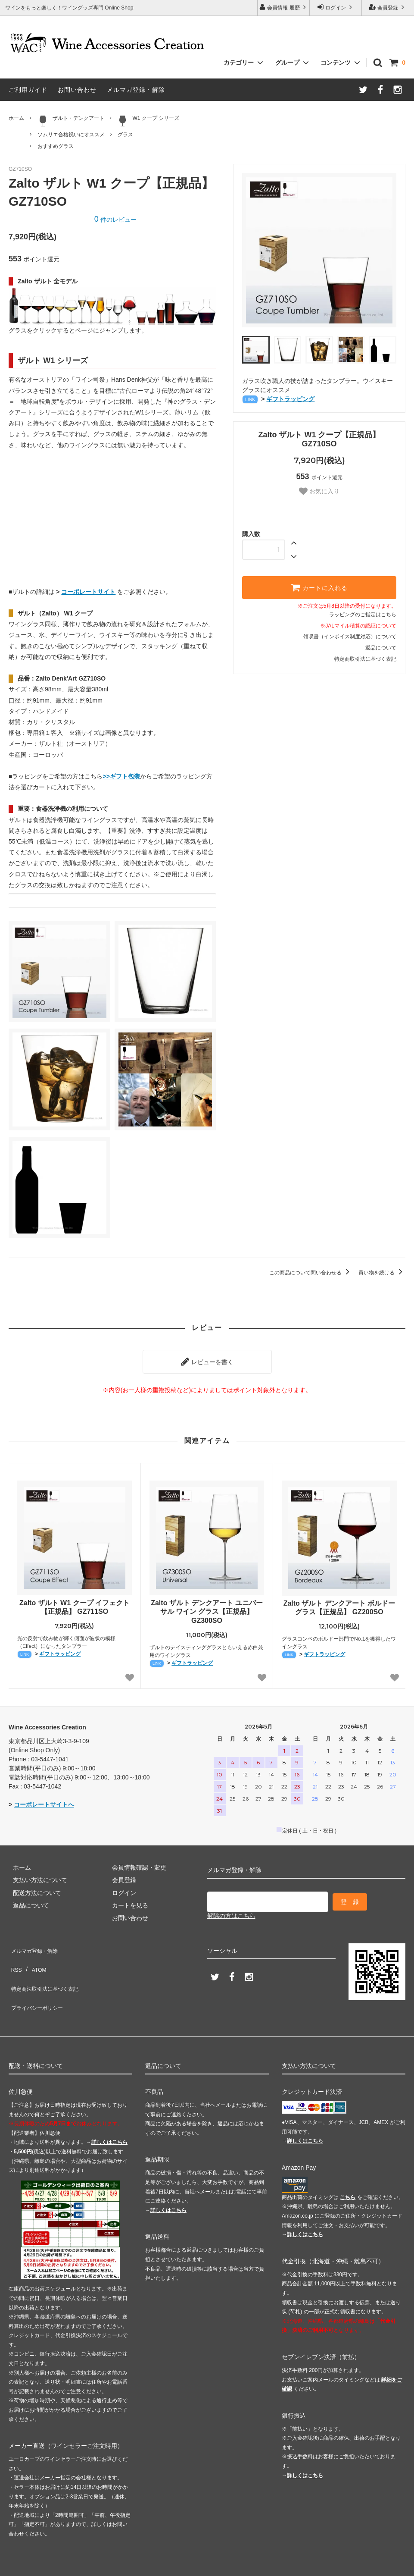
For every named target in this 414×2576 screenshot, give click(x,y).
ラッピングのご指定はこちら (362, 615)
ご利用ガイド (28, 89)
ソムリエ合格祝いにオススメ (71, 135)
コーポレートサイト (88, 591)
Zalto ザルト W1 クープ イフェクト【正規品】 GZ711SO (74, 1603)
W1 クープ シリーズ (148, 120)
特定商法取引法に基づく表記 (48, 1969)
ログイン (336, 7)
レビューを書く (207, 1359)
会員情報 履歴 (283, 7)
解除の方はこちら (231, 1908)
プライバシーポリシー (39, 1981)
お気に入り (319, 491)
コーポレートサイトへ (44, 1800)
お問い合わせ (77, 89)
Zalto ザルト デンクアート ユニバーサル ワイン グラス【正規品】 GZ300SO (207, 1607)
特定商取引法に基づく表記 (365, 659)
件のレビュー (115, 219)
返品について (380, 648)
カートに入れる (319, 587)
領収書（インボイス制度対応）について (349, 637)
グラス (125, 135)
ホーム (16, 118)
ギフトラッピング (290, 398)
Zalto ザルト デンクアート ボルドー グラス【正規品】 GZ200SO (339, 1603)
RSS (15, 1956)
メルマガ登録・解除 (136, 89)
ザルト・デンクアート (70, 120)
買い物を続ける (381, 1273)
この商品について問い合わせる (310, 1273)
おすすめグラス (55, 146)
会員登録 (388, 7)
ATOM (34, 1956)
